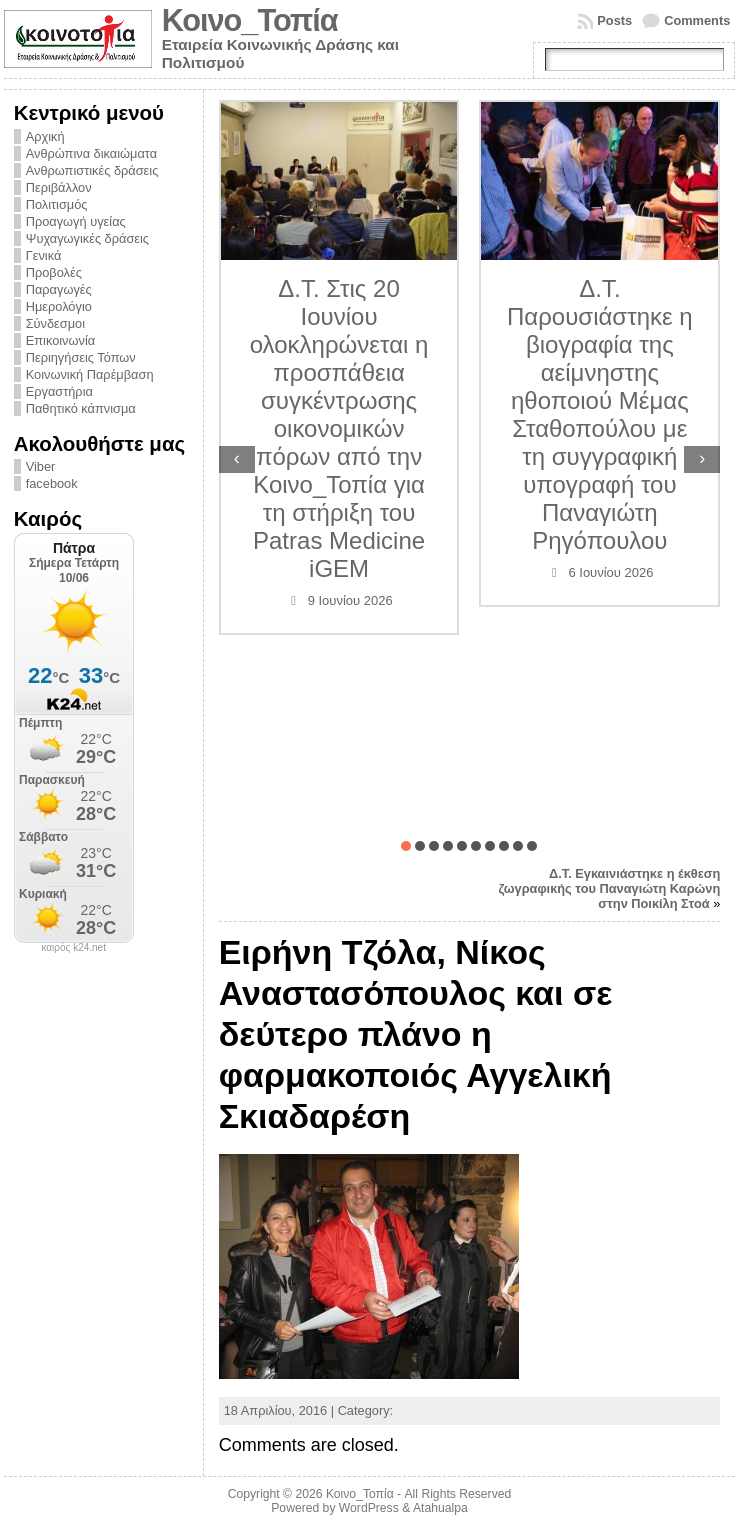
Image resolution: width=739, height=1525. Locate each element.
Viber (41, 466)
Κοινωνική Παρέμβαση (90, 374)
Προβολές (54, 272)
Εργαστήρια (59, 391)
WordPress (369, 1508)
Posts (614, 20)
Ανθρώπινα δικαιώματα (91, 153)
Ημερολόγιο (59, 306)
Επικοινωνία (60, 340)
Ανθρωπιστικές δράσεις (92, 170)
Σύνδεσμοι (55, 323)
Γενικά (44, 255)
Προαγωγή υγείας (76, 221)
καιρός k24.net (73, 948)
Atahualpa (440, 1508)
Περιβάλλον (59, 187)
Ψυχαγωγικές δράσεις (87, 238)
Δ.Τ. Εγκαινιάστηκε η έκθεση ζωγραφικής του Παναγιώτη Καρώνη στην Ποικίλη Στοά (610, 888)
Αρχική (45, 136)
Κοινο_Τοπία (250, 20)
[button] (406, 846)
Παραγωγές (59, 289)
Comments (697, 20)
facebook (52, 483)
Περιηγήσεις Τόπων (81, 357)
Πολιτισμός (57, 204)
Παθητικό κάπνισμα (81, 408)
